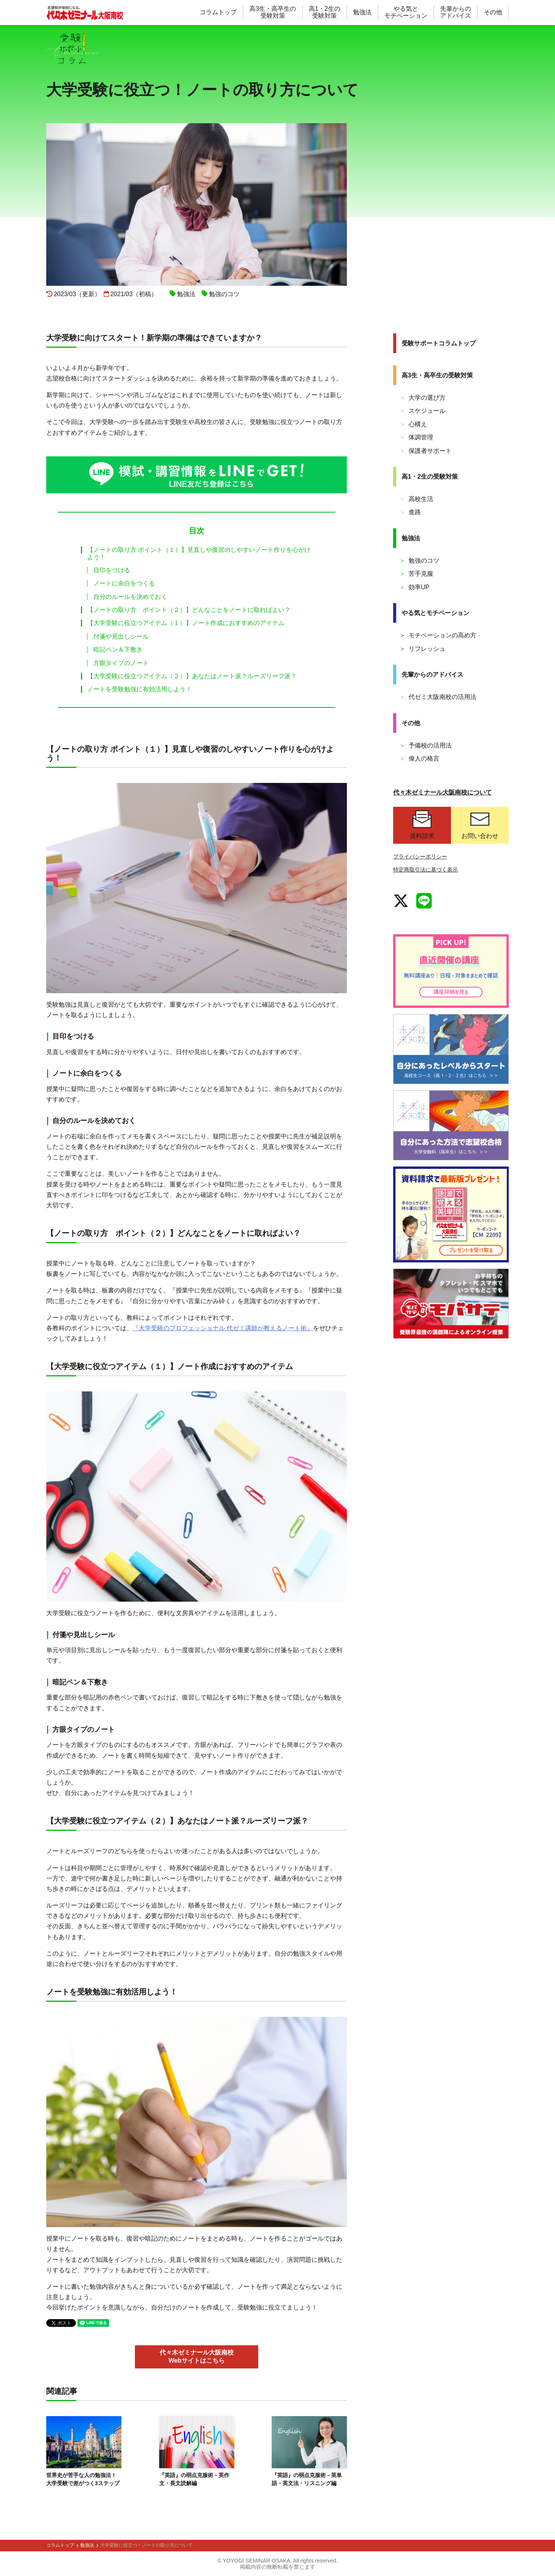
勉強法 (362, 12)
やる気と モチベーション (405, 12)
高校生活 (416, 499)
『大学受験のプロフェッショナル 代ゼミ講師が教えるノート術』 (223, 1328)
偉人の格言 (419, 758)
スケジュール (422, 410)
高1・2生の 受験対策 (324, 12)
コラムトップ (218, 12)
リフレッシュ (422, 648)
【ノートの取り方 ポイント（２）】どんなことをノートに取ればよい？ (189, 610)
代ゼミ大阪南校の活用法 (437, 697)
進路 (410, 512)
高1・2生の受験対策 (430, 476)
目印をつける (108, 570)
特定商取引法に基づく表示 (425, 869)
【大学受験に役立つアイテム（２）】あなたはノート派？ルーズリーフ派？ (192, 676)
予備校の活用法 (425, 745)
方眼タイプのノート (118, 663)
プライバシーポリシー (420, 856)
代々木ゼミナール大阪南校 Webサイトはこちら (197, 2356)
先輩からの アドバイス (455, 12)
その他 (493, 12)
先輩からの (432, 674)
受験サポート (439, 343)
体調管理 (416, 437)
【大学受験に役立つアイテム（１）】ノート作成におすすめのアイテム (185, 623)
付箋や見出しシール (118, 636)
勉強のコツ (419, 560)
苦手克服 (416, 573)
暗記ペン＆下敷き (115, 649)
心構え (413, 424)
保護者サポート (425, 450)
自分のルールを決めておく (127, 596)
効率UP (414, 587)
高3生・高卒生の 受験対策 (272, 12)
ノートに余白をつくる (121, 583)
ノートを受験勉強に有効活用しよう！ (139, 689)
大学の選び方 (422, 397)
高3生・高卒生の (437, 375)
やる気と (435, 613)
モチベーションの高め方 (437, 635)
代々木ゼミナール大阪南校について (442, 792)
